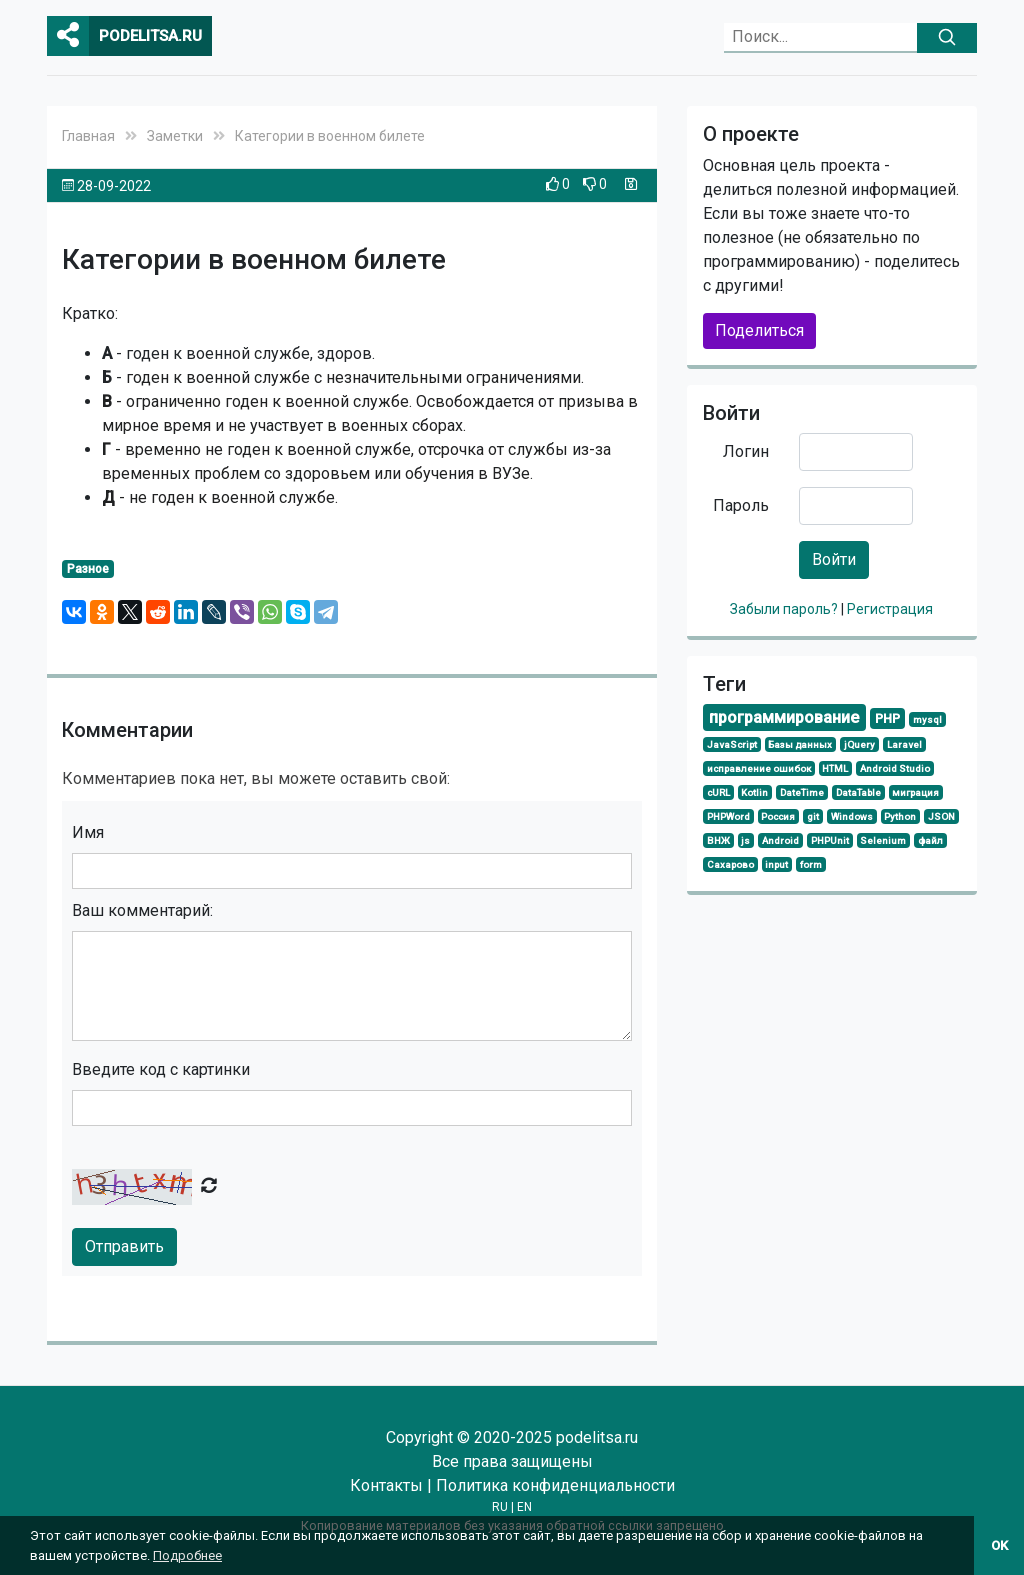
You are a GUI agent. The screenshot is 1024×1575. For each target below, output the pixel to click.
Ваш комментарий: (142, 910)
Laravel (904, 744)
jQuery (859, 744)
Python (900, 816)
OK (999, 1545)
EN (524, 1507)
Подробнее (187, 1555)
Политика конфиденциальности (555, 1485)
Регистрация (890, 609)
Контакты (386, 1485)
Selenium (883, 840)
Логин (746, 451)
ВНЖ (718, 840)
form (811, 864)
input (776, 864)
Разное (88, 569)
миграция (915, 792)
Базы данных (800, 744)
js (745, 840)
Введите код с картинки (161, 1069)
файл (930, 840)
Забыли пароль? (785, 609)
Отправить (124, 1246)
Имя (88, 832)
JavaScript (732, 744)
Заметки (175, 136)
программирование (784, 717)
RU (500, 1507)
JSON (941, 816)
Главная (88, 136)
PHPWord (728, 816)
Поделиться (759, 330)
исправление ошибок (759, 768)
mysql (927, 719)
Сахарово (730, 864)
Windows (852, 816)
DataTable (858, 792)
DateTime (802, 792)
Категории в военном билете (330, 136)
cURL (718, 792)
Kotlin (754, 792)
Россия (778, 816)
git (813, 816)
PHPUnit (830, 840)
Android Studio (895, 768)
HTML (835, 768)
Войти (834, 559)
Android (780, 840)
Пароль (741, 505)
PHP (887, 718)
